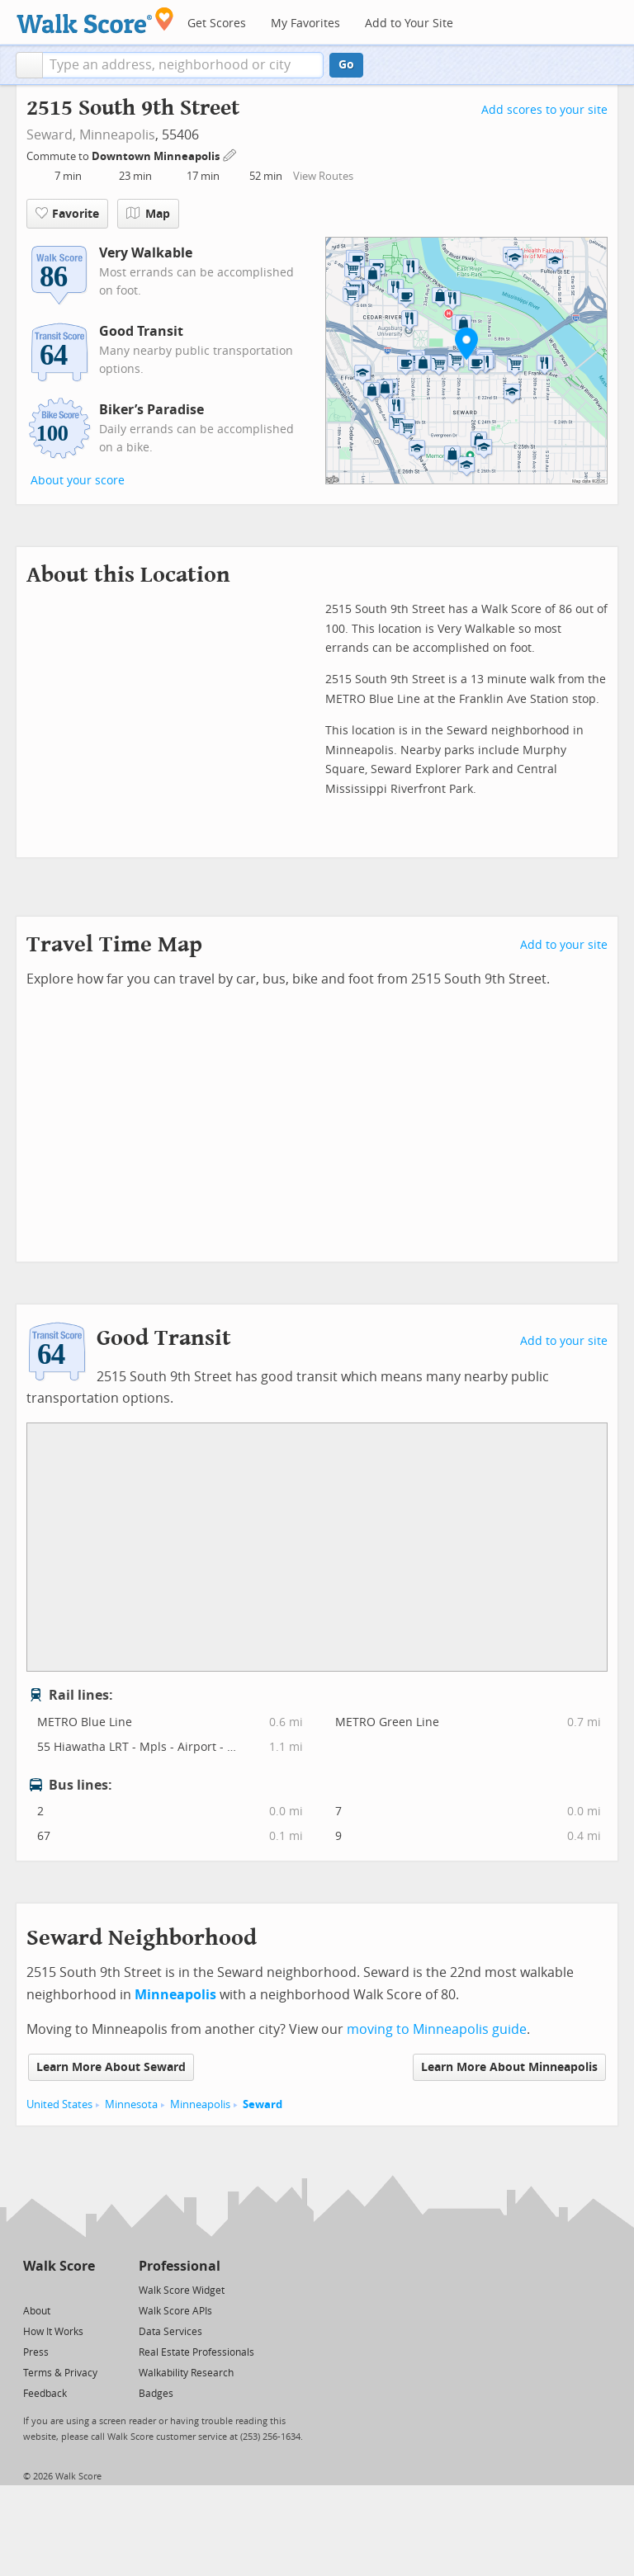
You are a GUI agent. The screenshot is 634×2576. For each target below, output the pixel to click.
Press (36, 2352)
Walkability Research (186, 2373)
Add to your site (564, 945)
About (36, 2311)
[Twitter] (32, 2289)
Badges (156, 2393)
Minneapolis (117, 135)
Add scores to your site (544, 110)
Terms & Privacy (60, 2373)
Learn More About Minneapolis (509, 2067)
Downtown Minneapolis (157, 156)
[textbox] (183, 65)
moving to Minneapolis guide (437, 2029)
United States (59, 2104)
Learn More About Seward (111, 2067)
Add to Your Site (409, 24)
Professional (179, 2266)
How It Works (53, 2332)
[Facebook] (58, 2289)
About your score (78, 481)
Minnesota (131, 2104)
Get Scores (216, 24)
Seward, (51, 135)
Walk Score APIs (175, 2311)
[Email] (83, 2289)
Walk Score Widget (182, 2290)
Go (346, 65)
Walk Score (59, 2266)
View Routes (323, 176)
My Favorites (305, 24)
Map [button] (148, 213)
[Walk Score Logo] (95, 20)
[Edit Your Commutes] (230, 154)
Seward (262, 2104)
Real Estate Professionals (196, 2352)
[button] (29, 65)
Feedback (45, 2393)
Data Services (170, 2332)
